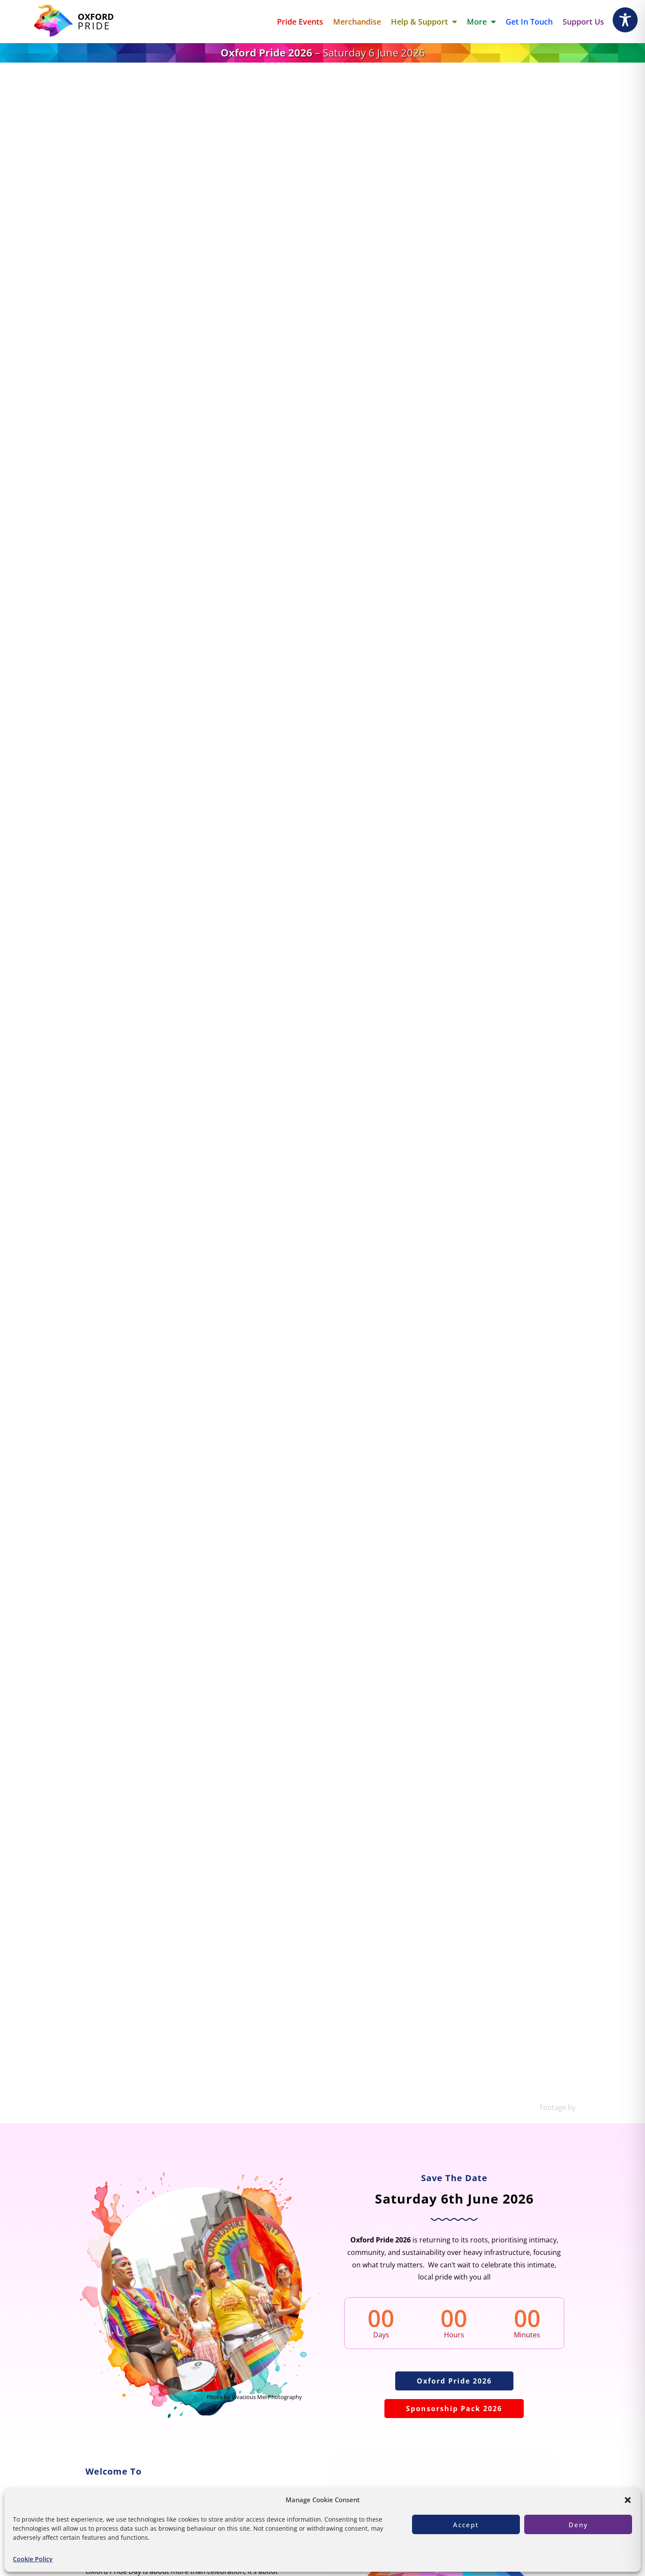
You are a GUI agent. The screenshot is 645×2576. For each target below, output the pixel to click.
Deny (578, 2524)
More (481, 21)
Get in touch (529, 21)
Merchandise (357, 21)
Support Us (583, 21)
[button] (627, 2500)
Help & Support (424, 21)
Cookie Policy (33, 2559)
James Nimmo (600, 2107)
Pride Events (300, 21)
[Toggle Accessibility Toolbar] (625, 19)
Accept (466, 2524)
